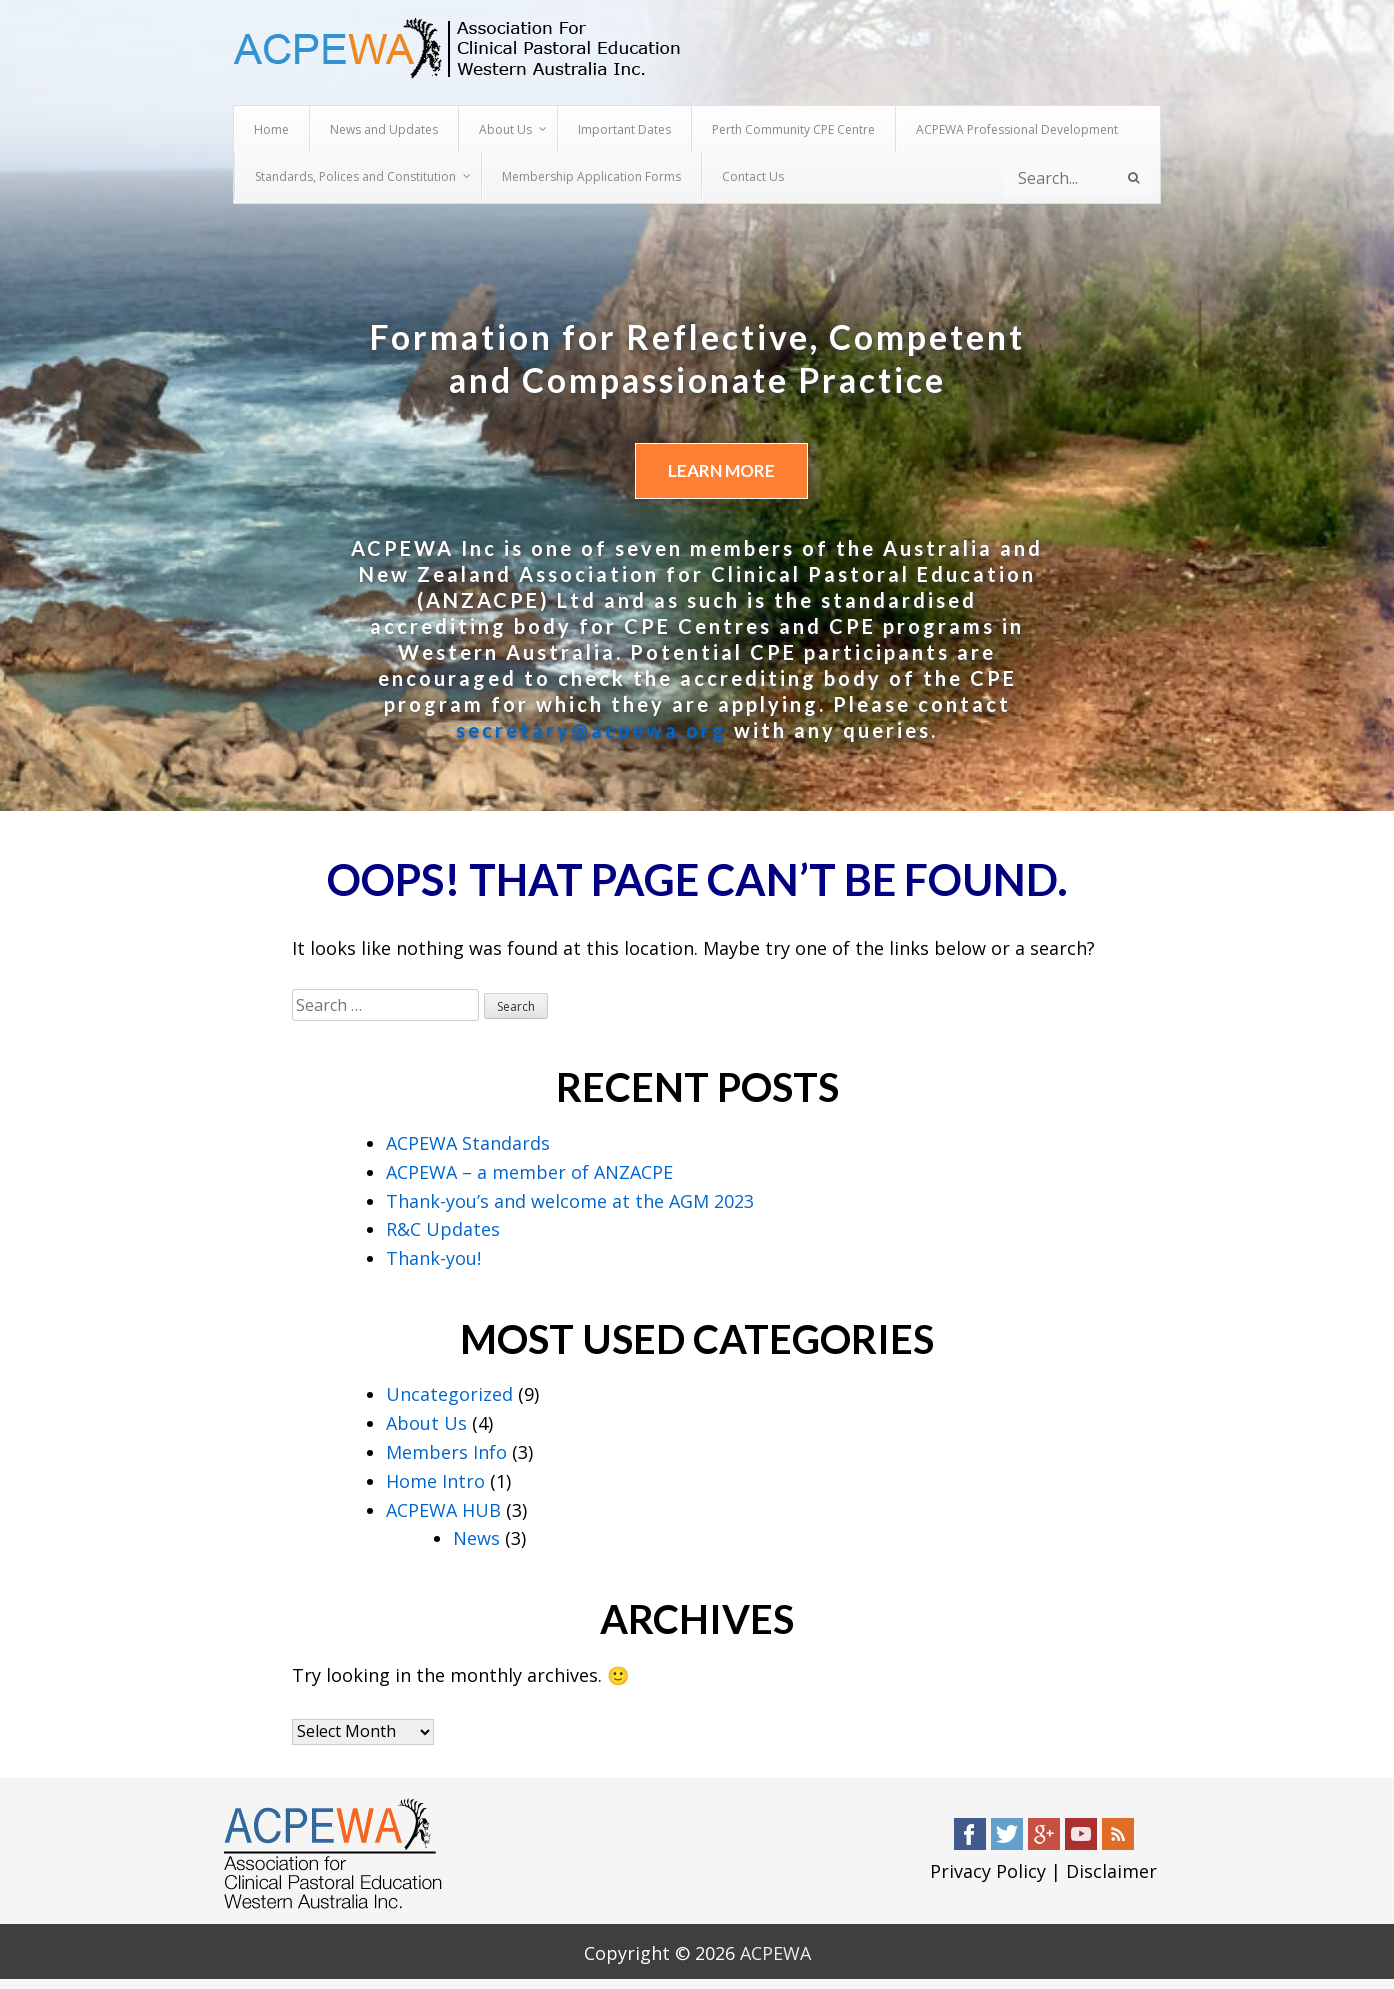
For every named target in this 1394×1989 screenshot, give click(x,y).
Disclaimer (1111, 1872)
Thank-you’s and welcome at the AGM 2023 (570, 1201)
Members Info (446, 1452)
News (476, 1539)
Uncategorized (449, 1395)
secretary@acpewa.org (591, 731)
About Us (426, 1424)
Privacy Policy (988, 1872)
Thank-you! (433, 1259)
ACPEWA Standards (468, 1143)
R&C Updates (443, 1230)
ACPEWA (775, 1953)
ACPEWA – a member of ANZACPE (529, 1172)
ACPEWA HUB (443, 1510)
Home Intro (435, 1481)
